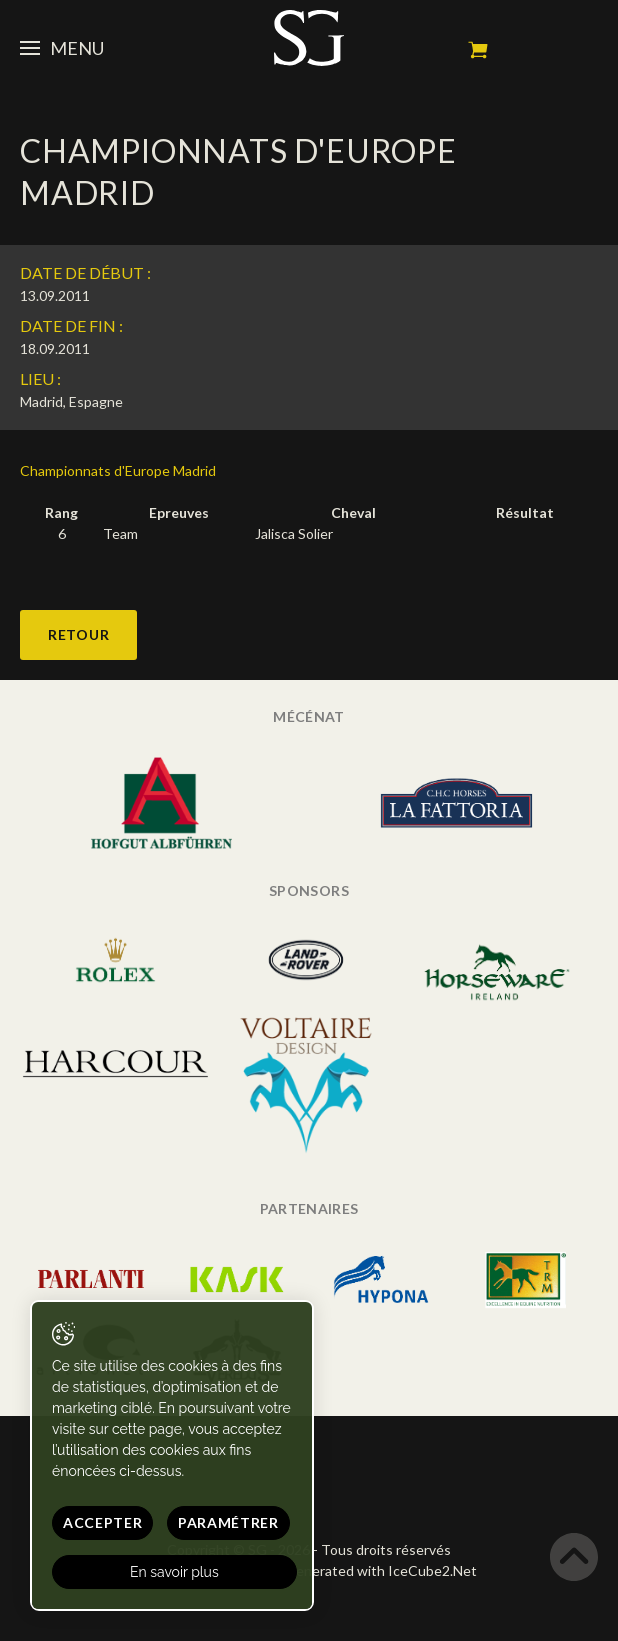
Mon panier (478, 50)
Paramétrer (228, 1522)
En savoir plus (174, 1572)
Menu (62, 48)
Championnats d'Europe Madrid (118, 470)
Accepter (103, 1522)
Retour (78, 634)
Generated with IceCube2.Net (381, 1570)
